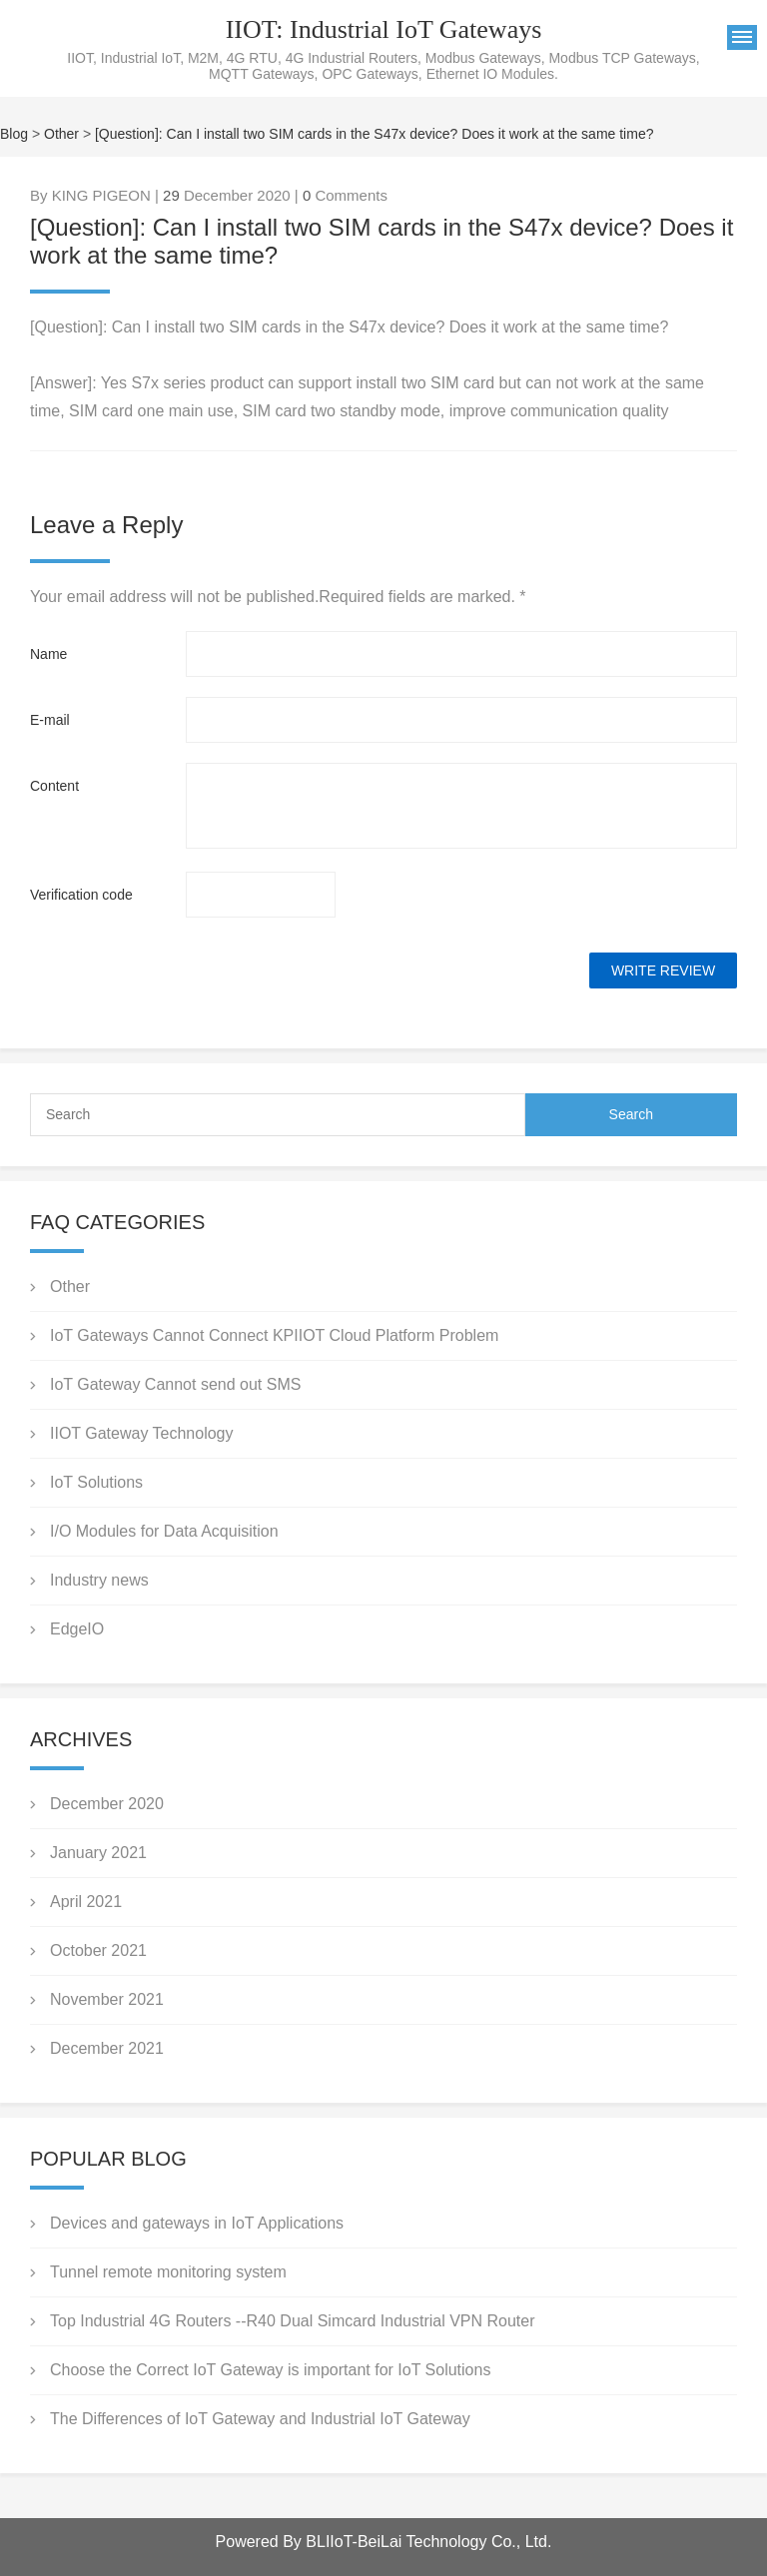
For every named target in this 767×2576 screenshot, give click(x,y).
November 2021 (107, 1999)
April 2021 (86, 1901)
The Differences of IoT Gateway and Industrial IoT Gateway (262, 2418)
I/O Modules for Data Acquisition (164, 1531)
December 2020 (107, 1803)
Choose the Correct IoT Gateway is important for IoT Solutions (270, 2369)
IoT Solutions (96, 1482)
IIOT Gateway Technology (142, 1433)
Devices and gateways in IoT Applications (197, 2223)
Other (61, 134)
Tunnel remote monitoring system (168, 2271)
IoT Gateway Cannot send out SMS (175, 1384)
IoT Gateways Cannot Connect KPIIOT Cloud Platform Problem (274, 1335)
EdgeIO (77, 1628)
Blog (14, 134)
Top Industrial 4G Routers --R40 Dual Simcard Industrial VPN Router (292, 2320)
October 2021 (98, 1950)
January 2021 (98, 1852)
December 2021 (107, 2048)
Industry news (99, 1580)
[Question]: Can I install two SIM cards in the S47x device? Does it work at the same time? (374, 134)
